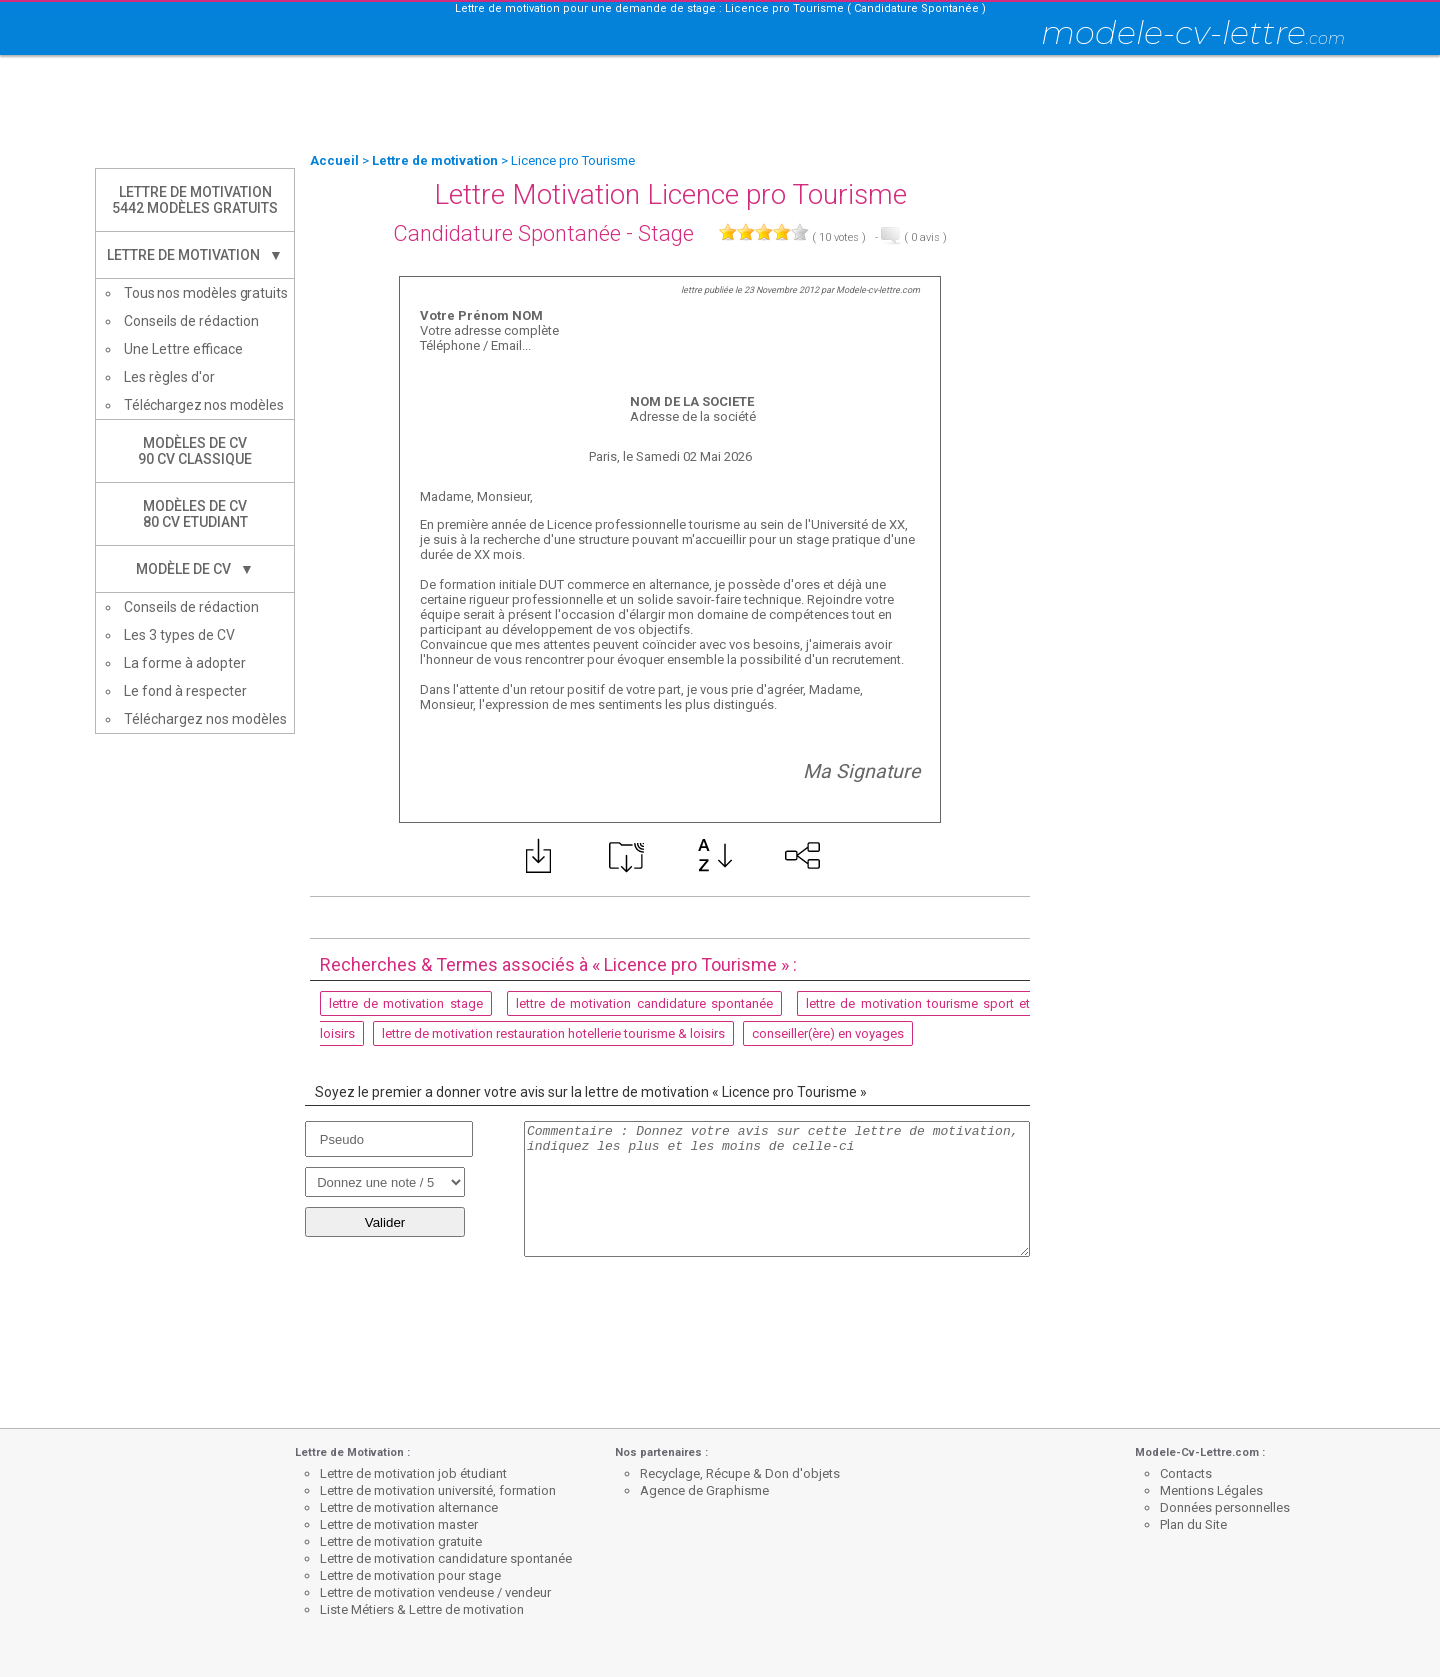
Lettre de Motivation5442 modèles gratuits (195, 200)
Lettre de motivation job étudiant (413, 1473)
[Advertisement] (720, 105)
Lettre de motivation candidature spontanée (446, 1558)
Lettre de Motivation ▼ (195, 255)
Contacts (1186, 1473)
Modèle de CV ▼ (195, 569)
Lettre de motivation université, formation (438, 1490)
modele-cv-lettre (1193, 32)
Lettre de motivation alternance (409, 1507)
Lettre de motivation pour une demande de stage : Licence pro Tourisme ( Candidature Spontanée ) (720, 8)
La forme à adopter (185, 663)
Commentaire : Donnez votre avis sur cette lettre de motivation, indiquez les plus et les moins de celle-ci (777, 1189)
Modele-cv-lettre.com (878, 290)
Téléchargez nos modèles (204, 405)
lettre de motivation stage (406, 1003)
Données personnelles (1225, 1507)
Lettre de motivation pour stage (410, 1575)
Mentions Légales (1211, 1490)
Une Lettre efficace (183, 349)
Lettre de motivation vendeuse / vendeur (435, 1592)
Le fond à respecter (185, 691)
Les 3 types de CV (179, 635)
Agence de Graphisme (704, 1490)
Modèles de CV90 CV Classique (195, 451)
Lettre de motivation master (399, 1524)
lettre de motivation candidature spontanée (644, 1003)
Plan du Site (1193, 1524)
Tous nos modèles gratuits (206, 293)
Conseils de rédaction (191, 321)
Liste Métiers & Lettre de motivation (422, 1609)
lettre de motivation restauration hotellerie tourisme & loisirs (553, 1033)
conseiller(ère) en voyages (828, 1033)
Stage (666, 233)
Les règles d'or (169, 377)
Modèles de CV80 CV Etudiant (195, 514)
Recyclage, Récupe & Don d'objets (740, 1473)
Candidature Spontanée (507, 233)
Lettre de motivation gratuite (401, 1541)
